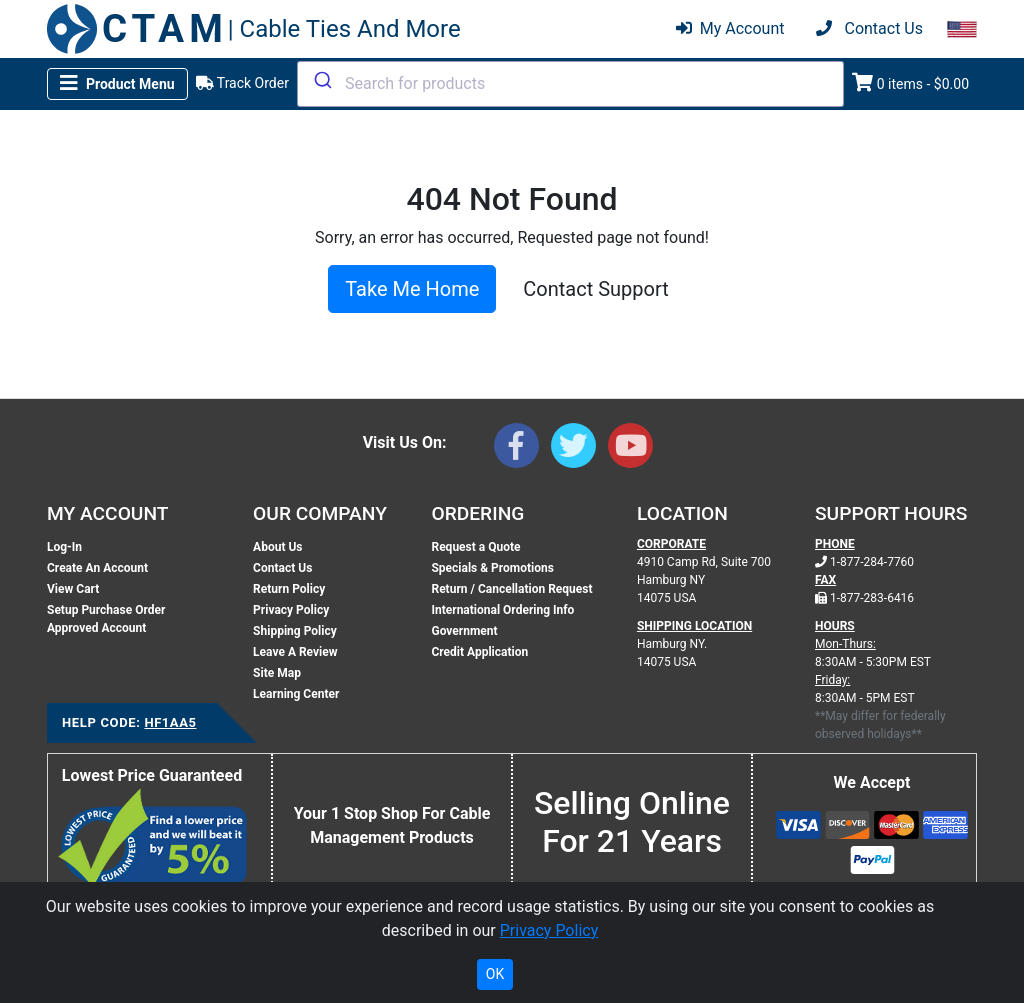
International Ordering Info (502, 610)
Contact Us (282, 568)
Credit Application (479, 652)
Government (464, 631)
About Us (277, 547)
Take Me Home (412, 289)
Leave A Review (295, 652)
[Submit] (321, 80)
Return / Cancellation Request (511, 589)
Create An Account (97, 568)
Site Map (277, 673)
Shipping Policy (295, 631)
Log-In (64, 547)
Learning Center (296, 694)
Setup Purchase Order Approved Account (106, 619)
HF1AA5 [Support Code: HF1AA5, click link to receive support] (170, 722)
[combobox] (570, 84)
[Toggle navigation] (117, 84)
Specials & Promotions (492, 568)
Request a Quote (475, 547)
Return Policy (289, 589)
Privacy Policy (291, 610)
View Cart (73, 589)
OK (495, 974)
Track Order (242, 83)
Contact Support (595, 289)
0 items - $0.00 (910, 82)
